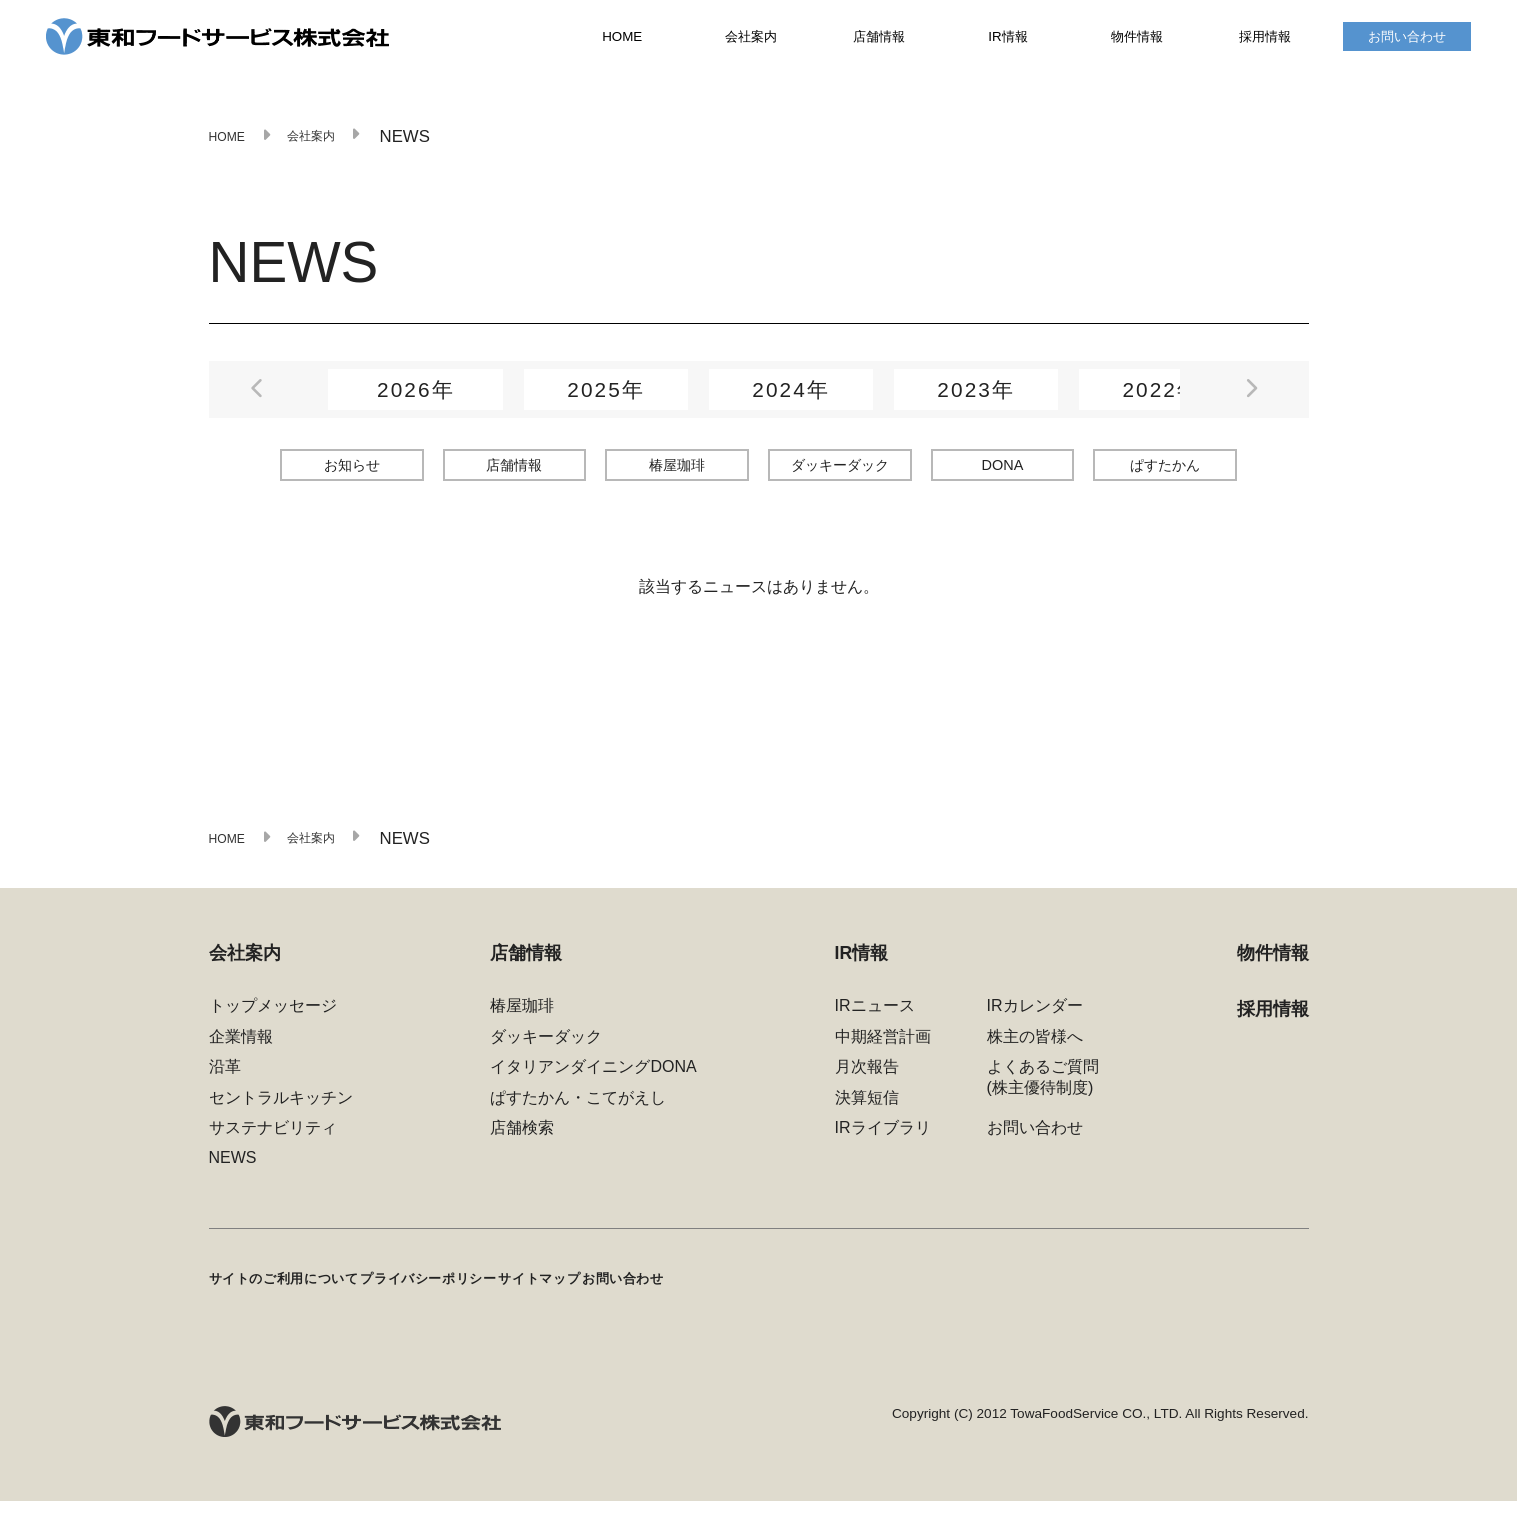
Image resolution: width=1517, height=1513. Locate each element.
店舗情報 (879, 41)
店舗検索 (522, 1145)
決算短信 (867, 1115)
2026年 (416, 398)
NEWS (233, 1175)
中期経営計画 (883, 1053)
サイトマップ (645, 1293)
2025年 (606, 398)
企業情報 (241, 1053)
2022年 (1161, 398)
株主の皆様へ (1035, 1053)
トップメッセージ (273, 1023)
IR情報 (1008, 41)
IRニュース (875, 1023)
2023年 (976, 398)
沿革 (225, 1084)
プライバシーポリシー (494, 1293)
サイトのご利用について (302, 1293)
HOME (622, 42)
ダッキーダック (840, 472)
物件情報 (1137, 41)
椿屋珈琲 (677, 472)
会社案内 (751, 41)
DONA (1002, 473)
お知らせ (352, 472)
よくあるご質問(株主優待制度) (1043, 1095)
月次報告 (867, 1084)
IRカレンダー (1035, 1023)
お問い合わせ (1407, 41)
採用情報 (1265, 41)
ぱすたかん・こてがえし (578, 1115)
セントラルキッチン (281, 1115)
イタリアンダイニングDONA (593, 1084)
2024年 (791, 398)
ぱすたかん (1165, 472)
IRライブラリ (883, 1145)
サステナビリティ (273, 1145)
